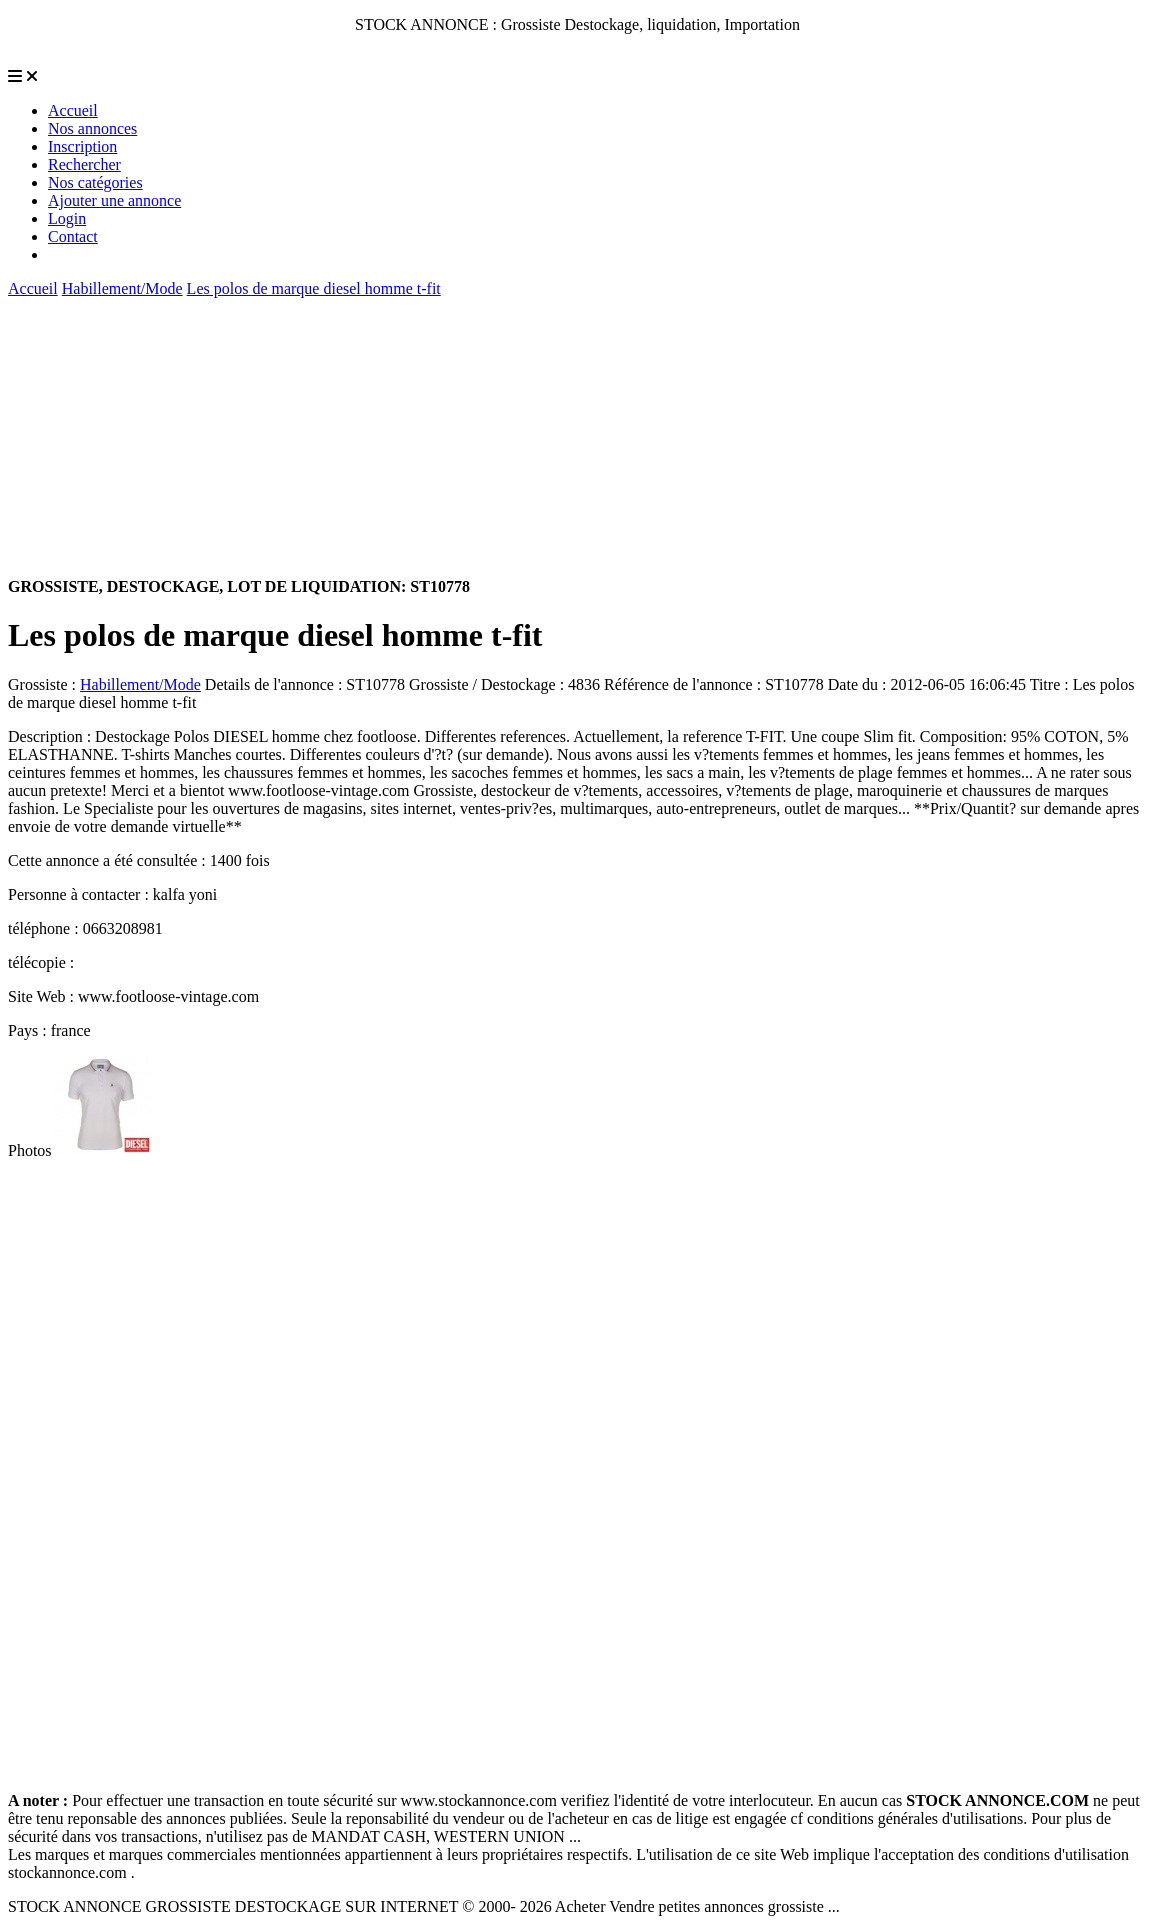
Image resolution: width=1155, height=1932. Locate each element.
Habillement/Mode (122, 288)
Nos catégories (95, 182)
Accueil (73, 110)
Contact (73, 236)
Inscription (82, 146)
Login (67, 218)
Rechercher (84, 164)
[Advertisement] (577, 438)
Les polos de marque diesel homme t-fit (314, 288)
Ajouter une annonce (114, 200)
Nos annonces (92, 128)
